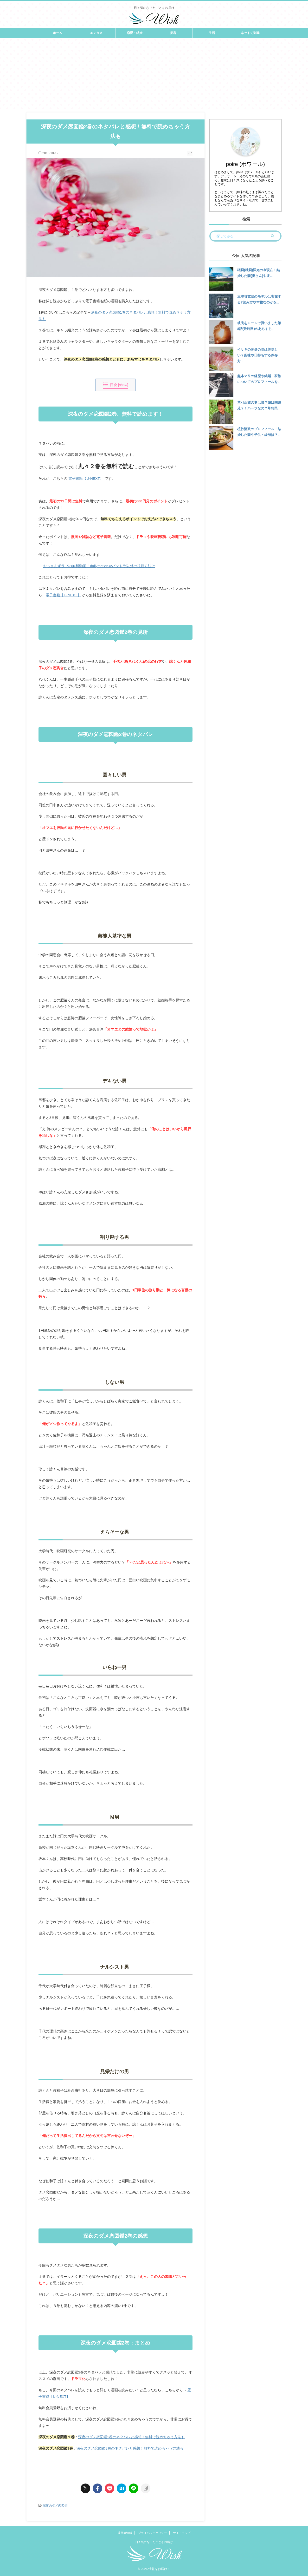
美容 (173, 33)
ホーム (57, 33)
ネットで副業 (250, 33)
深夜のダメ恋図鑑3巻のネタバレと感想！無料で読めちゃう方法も (130, 2448)
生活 (212, 33)
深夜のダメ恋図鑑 (55, 2505)
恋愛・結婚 (134, 33)
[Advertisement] (154, 74)
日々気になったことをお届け (154, 2543)
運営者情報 (125, 2534)
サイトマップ (181, 2534)
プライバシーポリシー (152, 2534)
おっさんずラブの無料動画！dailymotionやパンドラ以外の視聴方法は (99, 566)
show (123, 385)
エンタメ (96, 33)
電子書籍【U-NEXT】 (85, 478)
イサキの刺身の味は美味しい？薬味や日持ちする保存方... (257, 355)
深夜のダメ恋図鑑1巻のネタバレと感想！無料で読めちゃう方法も (131, 2437)
